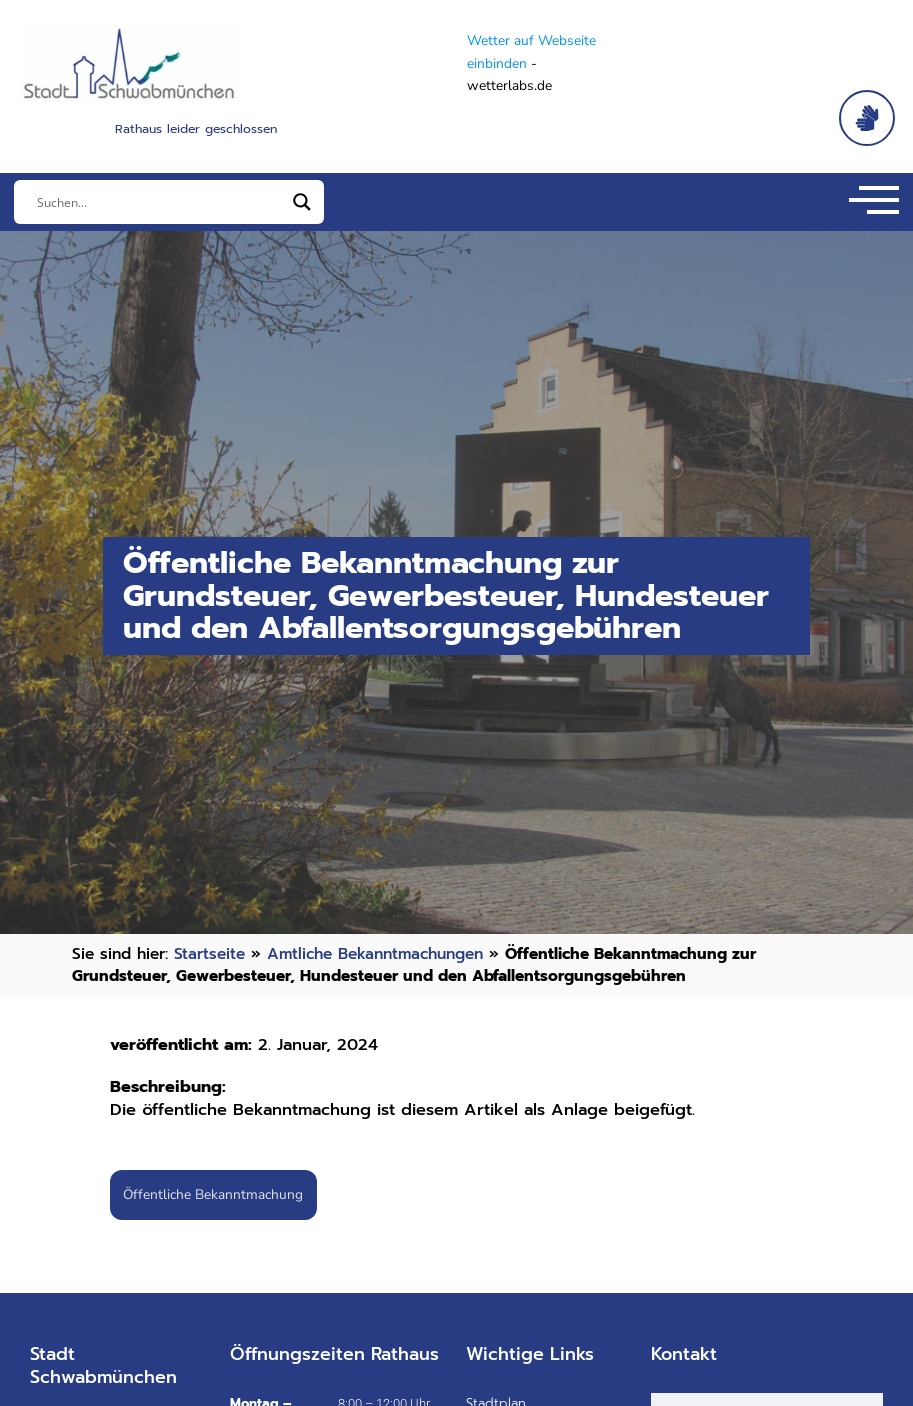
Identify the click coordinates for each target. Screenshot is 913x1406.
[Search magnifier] (302, 202)
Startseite (209, 953)
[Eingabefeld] (160, 202)
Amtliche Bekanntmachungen (375, 953)
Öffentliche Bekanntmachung (213, 1194)
